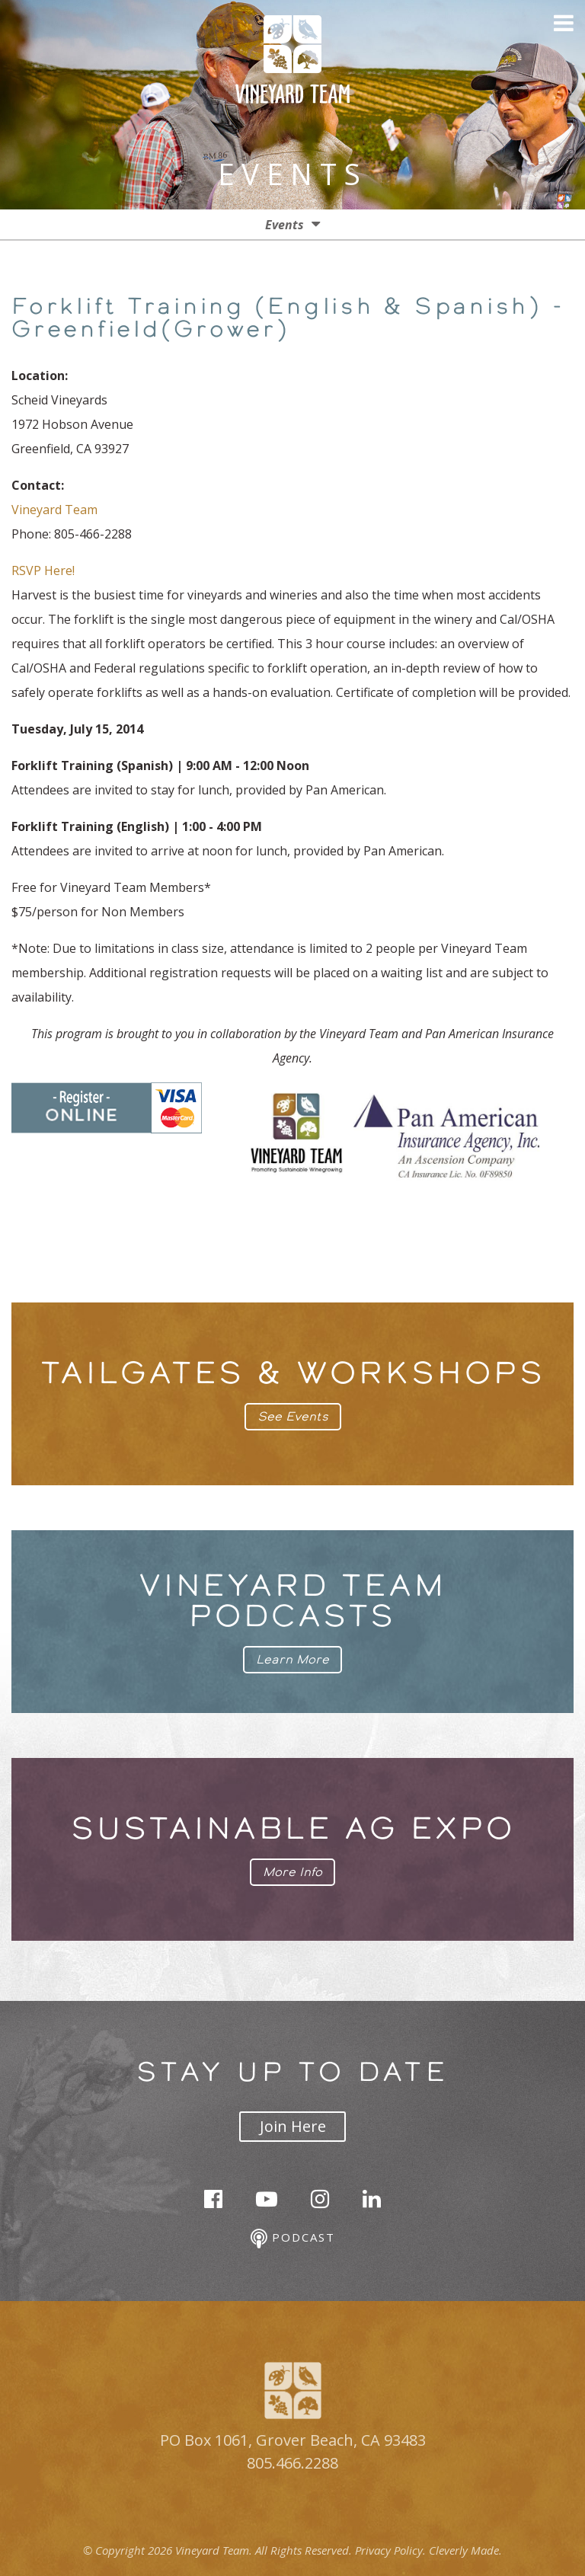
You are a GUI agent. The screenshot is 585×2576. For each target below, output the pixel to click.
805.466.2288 (292, 2463)
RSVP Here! (43, 570)
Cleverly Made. (465, 2550)
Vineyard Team (54, 509)
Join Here (293, 2126)
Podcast (293, 2238)
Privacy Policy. (390, 2550)
